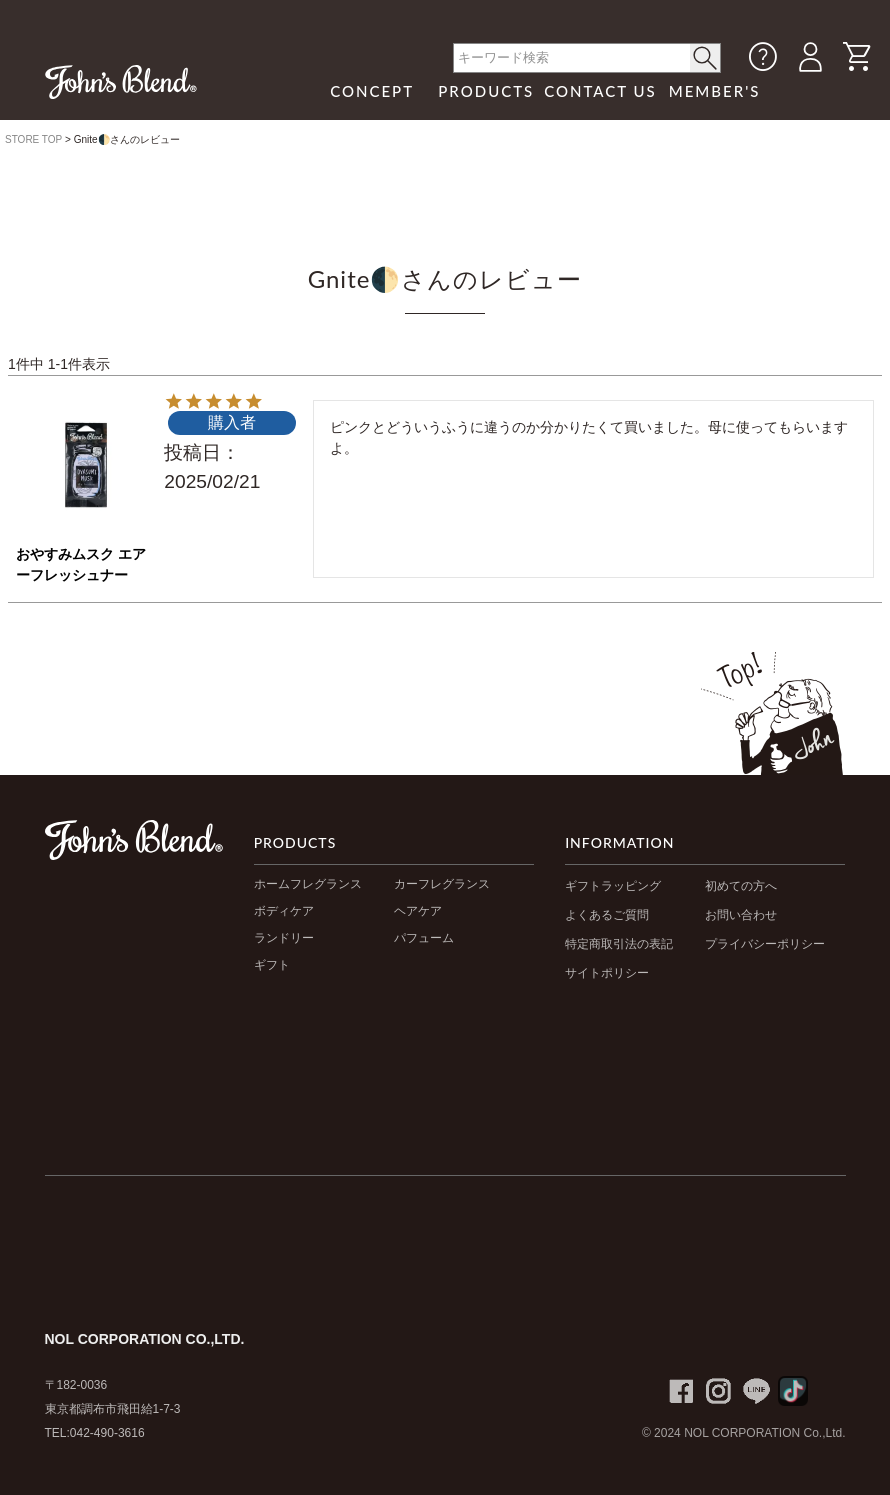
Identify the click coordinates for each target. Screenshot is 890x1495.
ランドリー (284, 938)
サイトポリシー (607, 973)
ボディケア (284, 911)
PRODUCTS (486, 91)
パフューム (424, 938)
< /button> (705, 58)
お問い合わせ (741, 915)
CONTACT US (600, 91)
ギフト (272, 965)
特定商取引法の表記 (619, 944)
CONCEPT (372, 91)
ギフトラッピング (613, 886)
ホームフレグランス (308, 884)
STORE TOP (33, 139)
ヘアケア (418, 911)
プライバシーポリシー (765, 944)
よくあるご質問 (607, 915)
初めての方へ (741, 886)
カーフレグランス (442, 884)
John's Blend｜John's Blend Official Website (121, 82)
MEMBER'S (715, 91)
